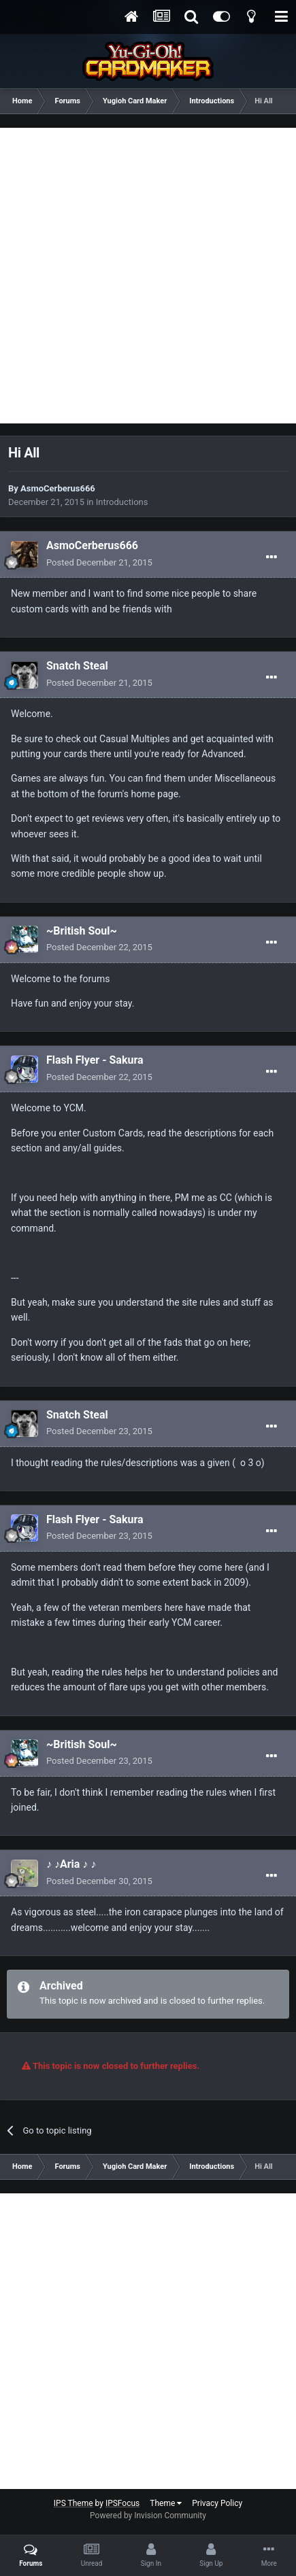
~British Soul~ (81, 930)
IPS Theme (73, 2503)
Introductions (122, 502)
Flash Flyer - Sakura (95, 1060)
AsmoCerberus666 (57, 488)
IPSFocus (122, 2503)
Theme (166, 2503)
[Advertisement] (148, 275)
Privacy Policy (217, 2503)
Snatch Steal (77, 665)
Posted (99, 562)
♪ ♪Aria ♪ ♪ (71, 1864)
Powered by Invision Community (148, 2515)
